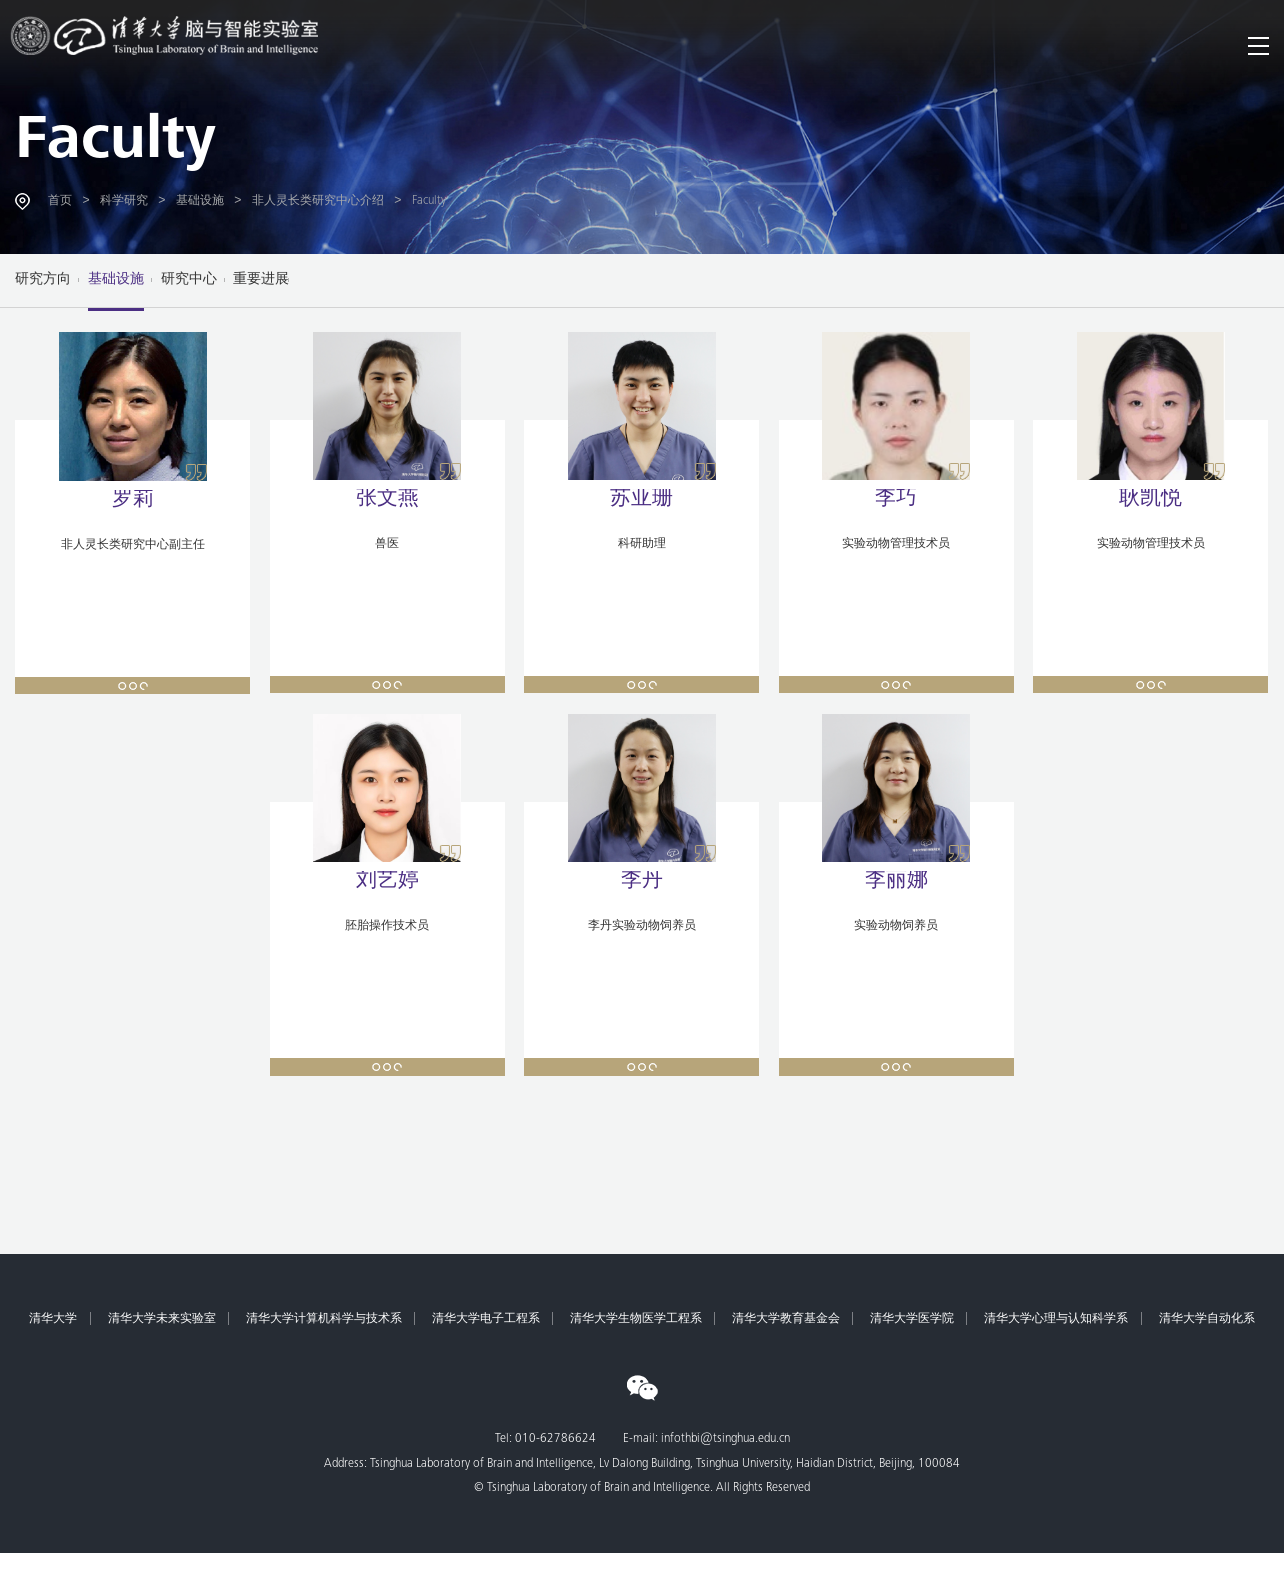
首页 (60, 201)
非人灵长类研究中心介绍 (318, 201)
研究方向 (43, 280)
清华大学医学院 (912, 1319)
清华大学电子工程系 (486, 1319)
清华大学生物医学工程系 (636, 1319)
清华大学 (53, 1319)
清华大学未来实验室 (162, 1319)
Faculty (115, 143)
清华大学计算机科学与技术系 (324, 1319)
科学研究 (124, 201)
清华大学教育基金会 (786, 1319)
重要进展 (261, 280)
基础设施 (200, 201)
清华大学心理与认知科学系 (1056, 1319)
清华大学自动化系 (1207, 1319)
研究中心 (189, 280)
